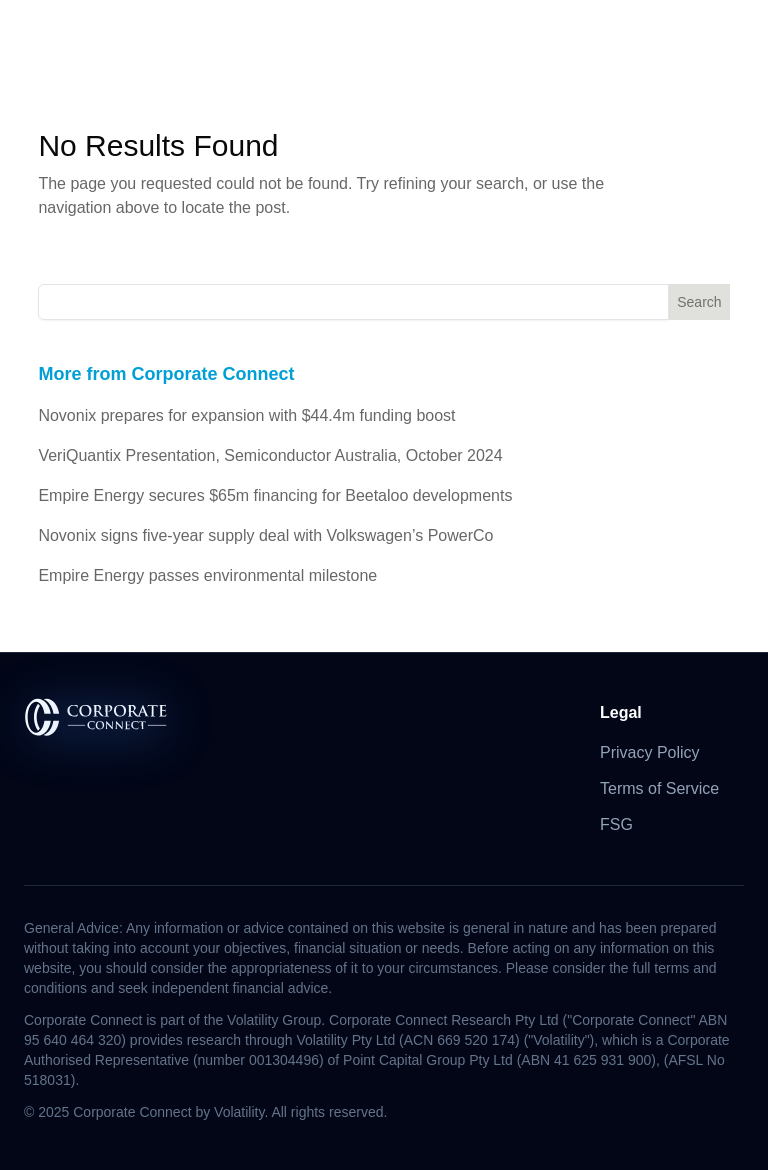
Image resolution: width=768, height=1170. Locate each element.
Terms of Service (659, 788)
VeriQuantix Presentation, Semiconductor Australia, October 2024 (270, 455)
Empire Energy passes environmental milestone (207, 575)
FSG (616, 824)
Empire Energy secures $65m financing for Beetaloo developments (275, 495)
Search (699, 302)
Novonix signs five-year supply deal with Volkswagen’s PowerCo (265, 535)
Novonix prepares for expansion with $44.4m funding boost (246, 415)
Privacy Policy (650, 752)
